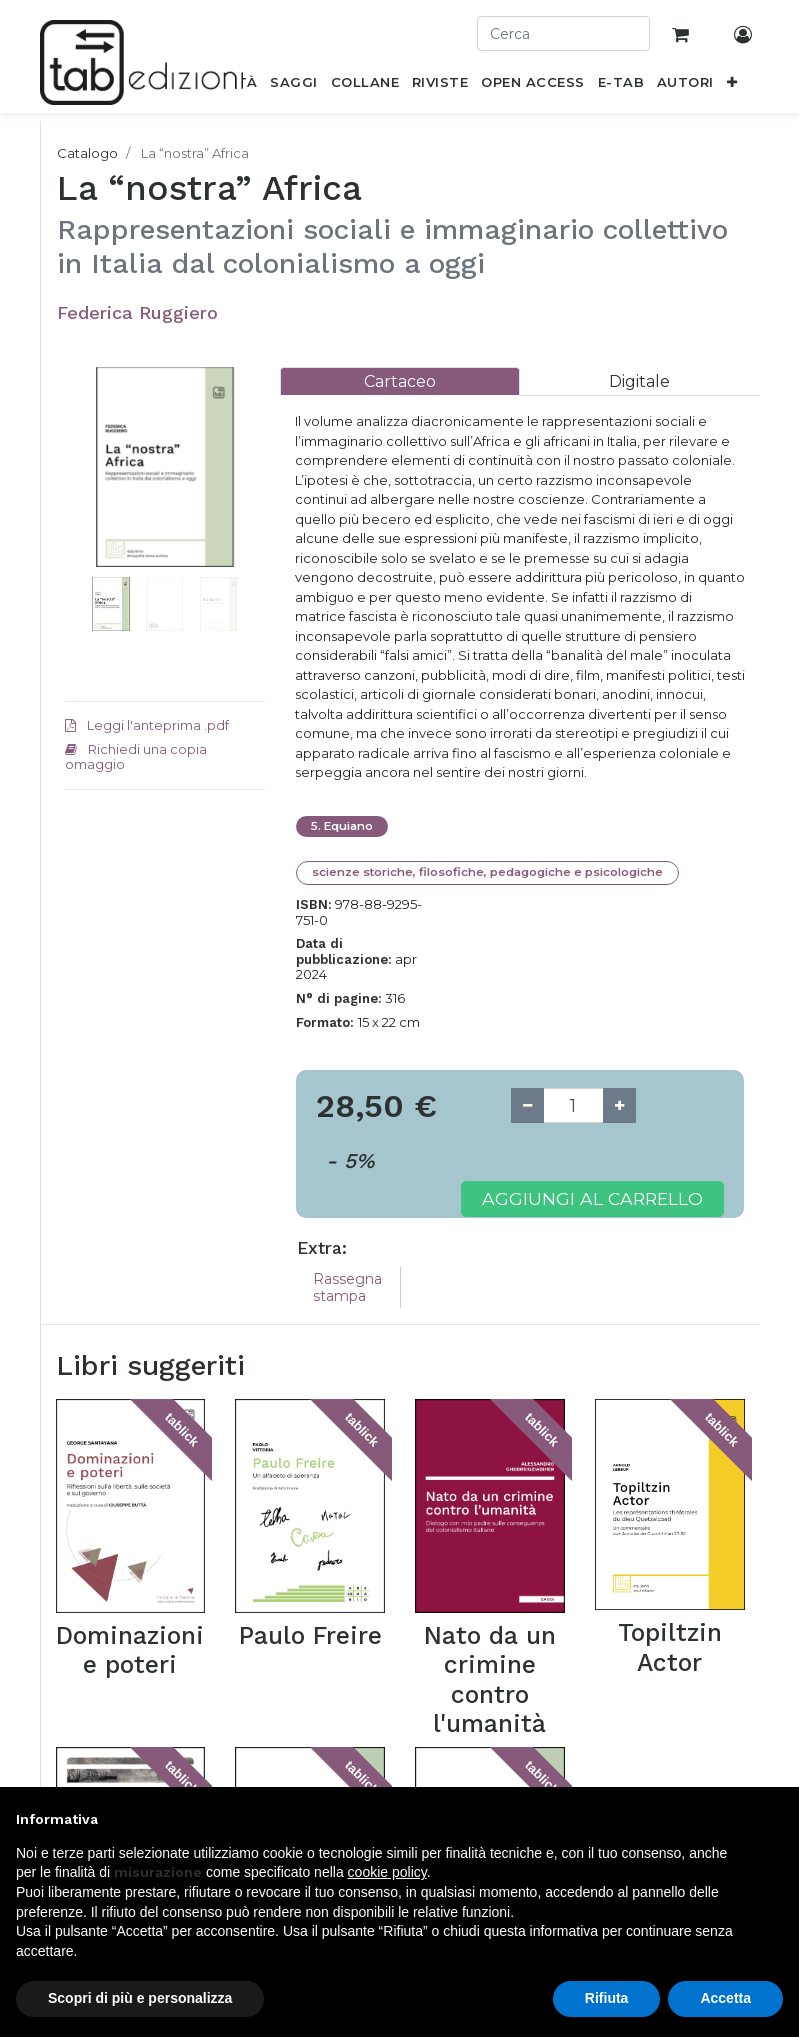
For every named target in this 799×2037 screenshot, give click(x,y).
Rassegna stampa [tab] (347, 1287)
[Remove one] (527, 1105)
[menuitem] (294, 86)
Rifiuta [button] (607, 1998)
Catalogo (87, 153)
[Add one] (619, 1105)
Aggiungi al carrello (592, 1198)
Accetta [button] (725, 1998)
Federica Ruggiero (137, 312)
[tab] (400, 381)
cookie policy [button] (387, 1872)
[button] (731, 86)
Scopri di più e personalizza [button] (140, 1998)
